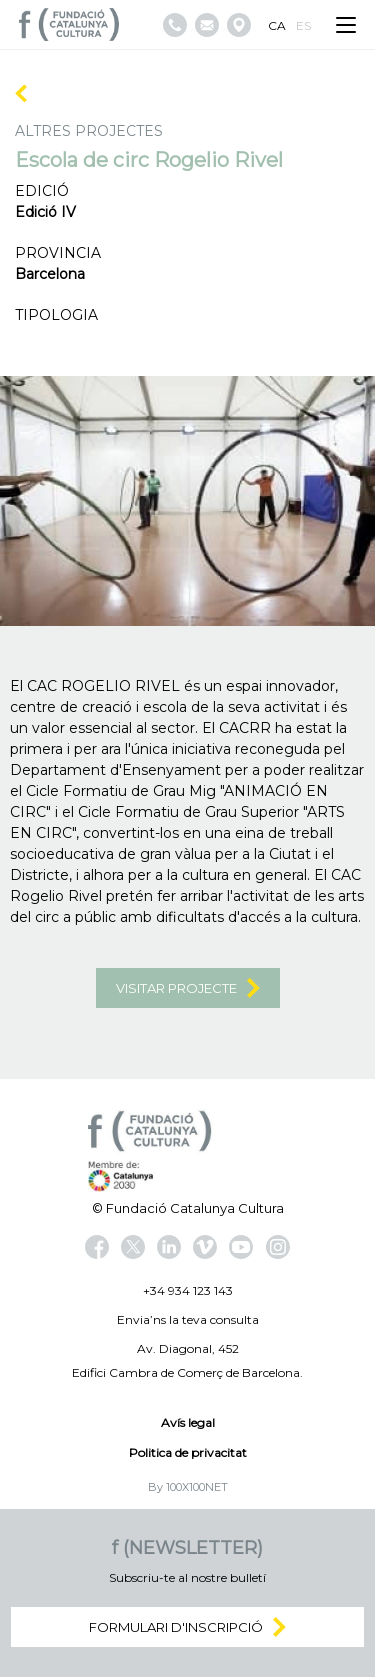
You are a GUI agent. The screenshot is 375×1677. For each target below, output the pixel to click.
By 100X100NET (188, 1487)
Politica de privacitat (188, 1452)
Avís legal (188, 1422)
